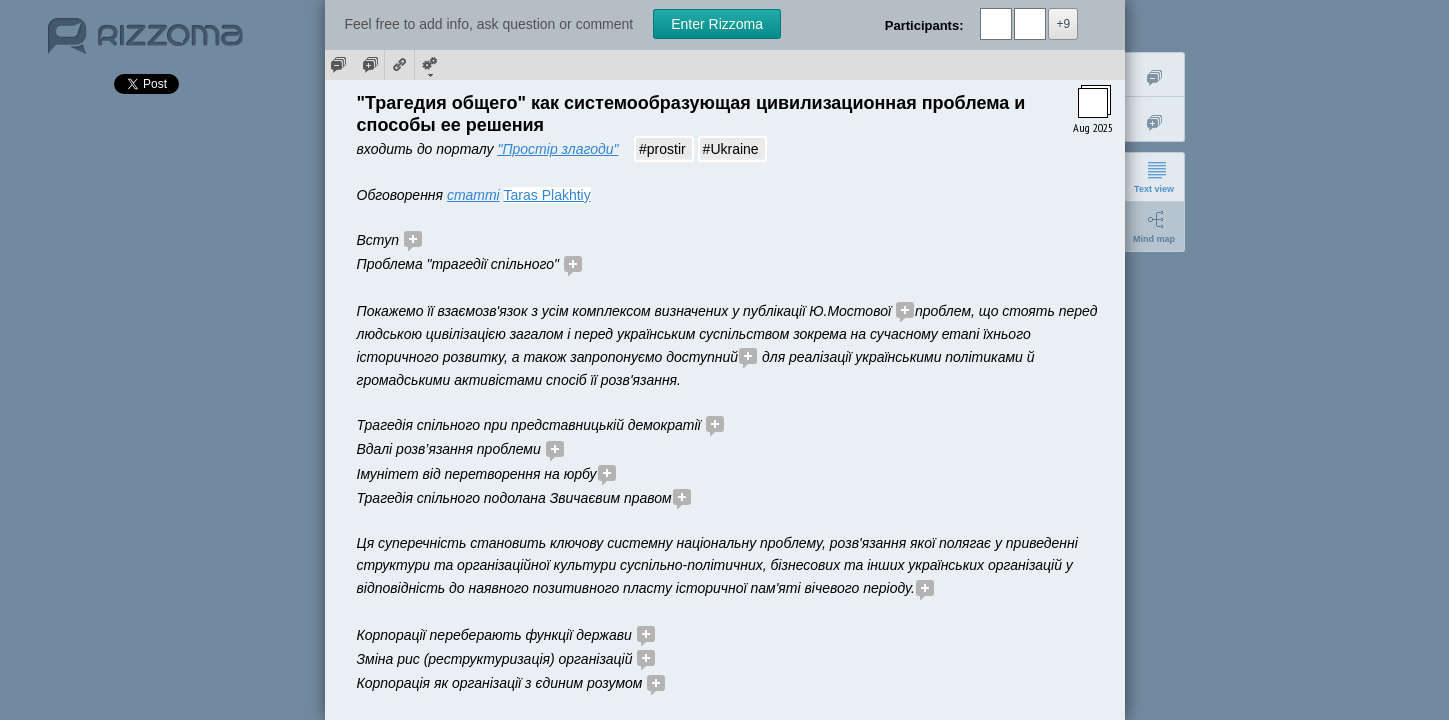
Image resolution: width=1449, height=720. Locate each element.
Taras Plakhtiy (547, 195)
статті (473, 195)
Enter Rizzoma (717, 24)
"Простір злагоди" (557, 149)
